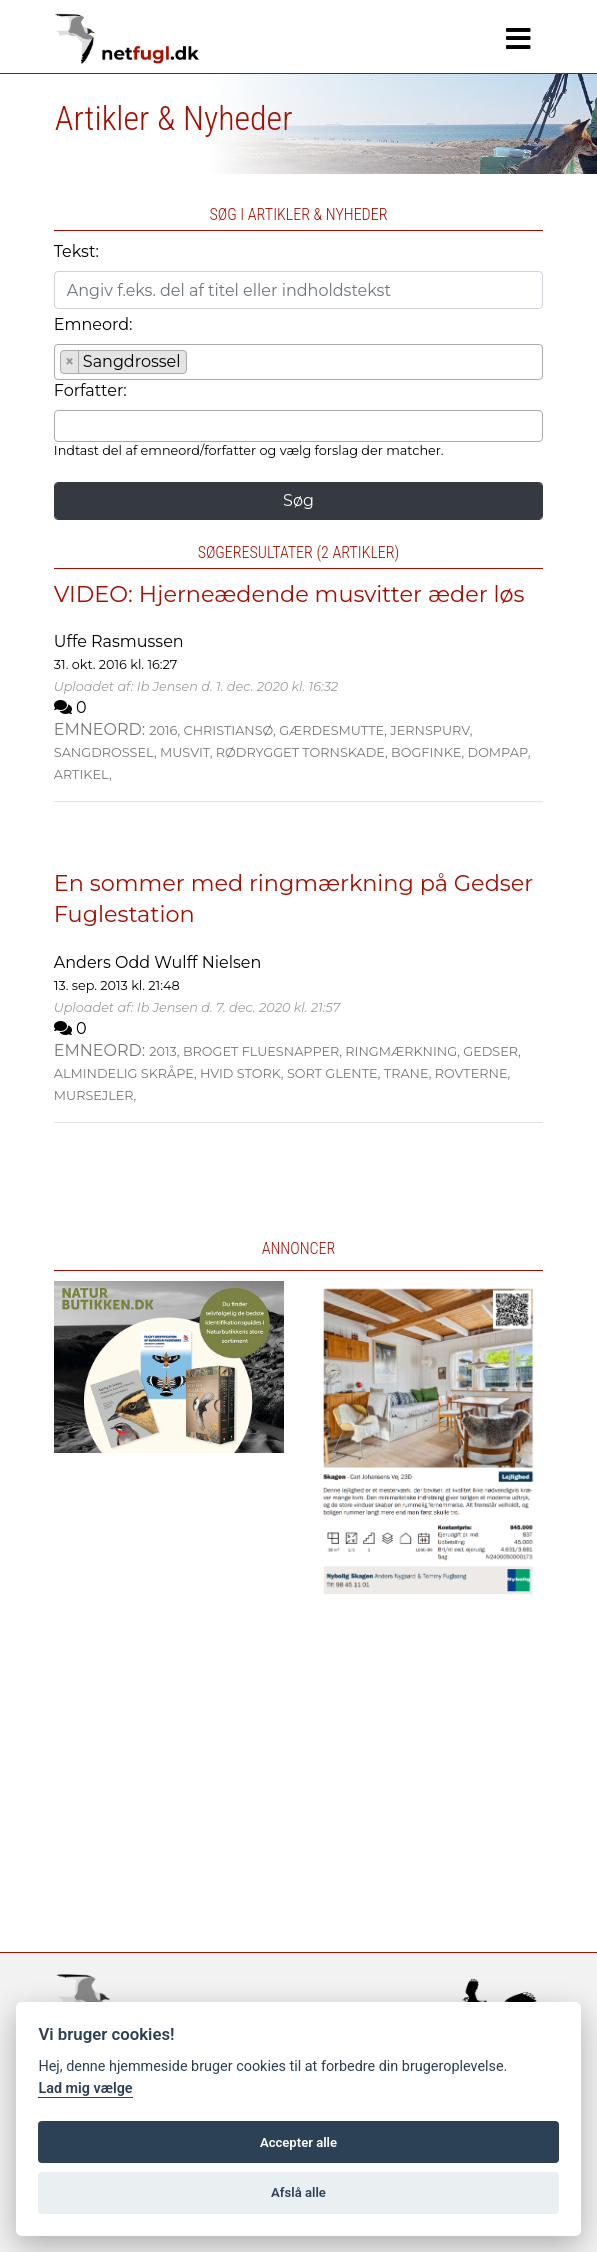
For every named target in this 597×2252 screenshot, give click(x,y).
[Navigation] (518, 39)
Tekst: (76, 251)
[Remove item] (70, 362)
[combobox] (298, 362)
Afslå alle (298, 2192)
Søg (298, 500)
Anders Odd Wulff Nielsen (157, 962)
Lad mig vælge (85, 2088)
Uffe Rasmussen (119, 641)
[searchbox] (198, 365)
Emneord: (93, 324)
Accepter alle (298, 2142)
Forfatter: (90, 390)
